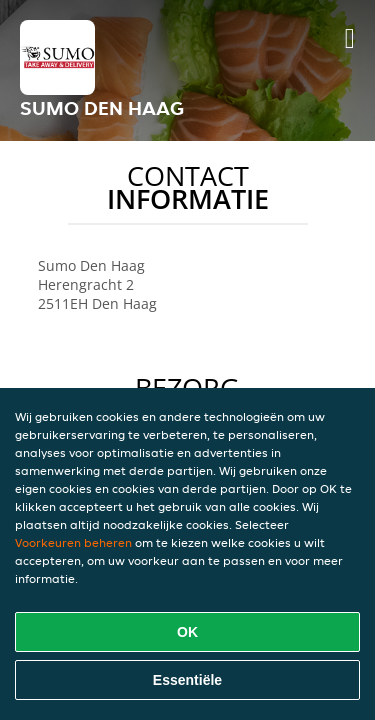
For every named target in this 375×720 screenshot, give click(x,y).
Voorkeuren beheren (73, 542)
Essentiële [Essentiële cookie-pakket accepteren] (187, 680)
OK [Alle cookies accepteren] (187, 632)
